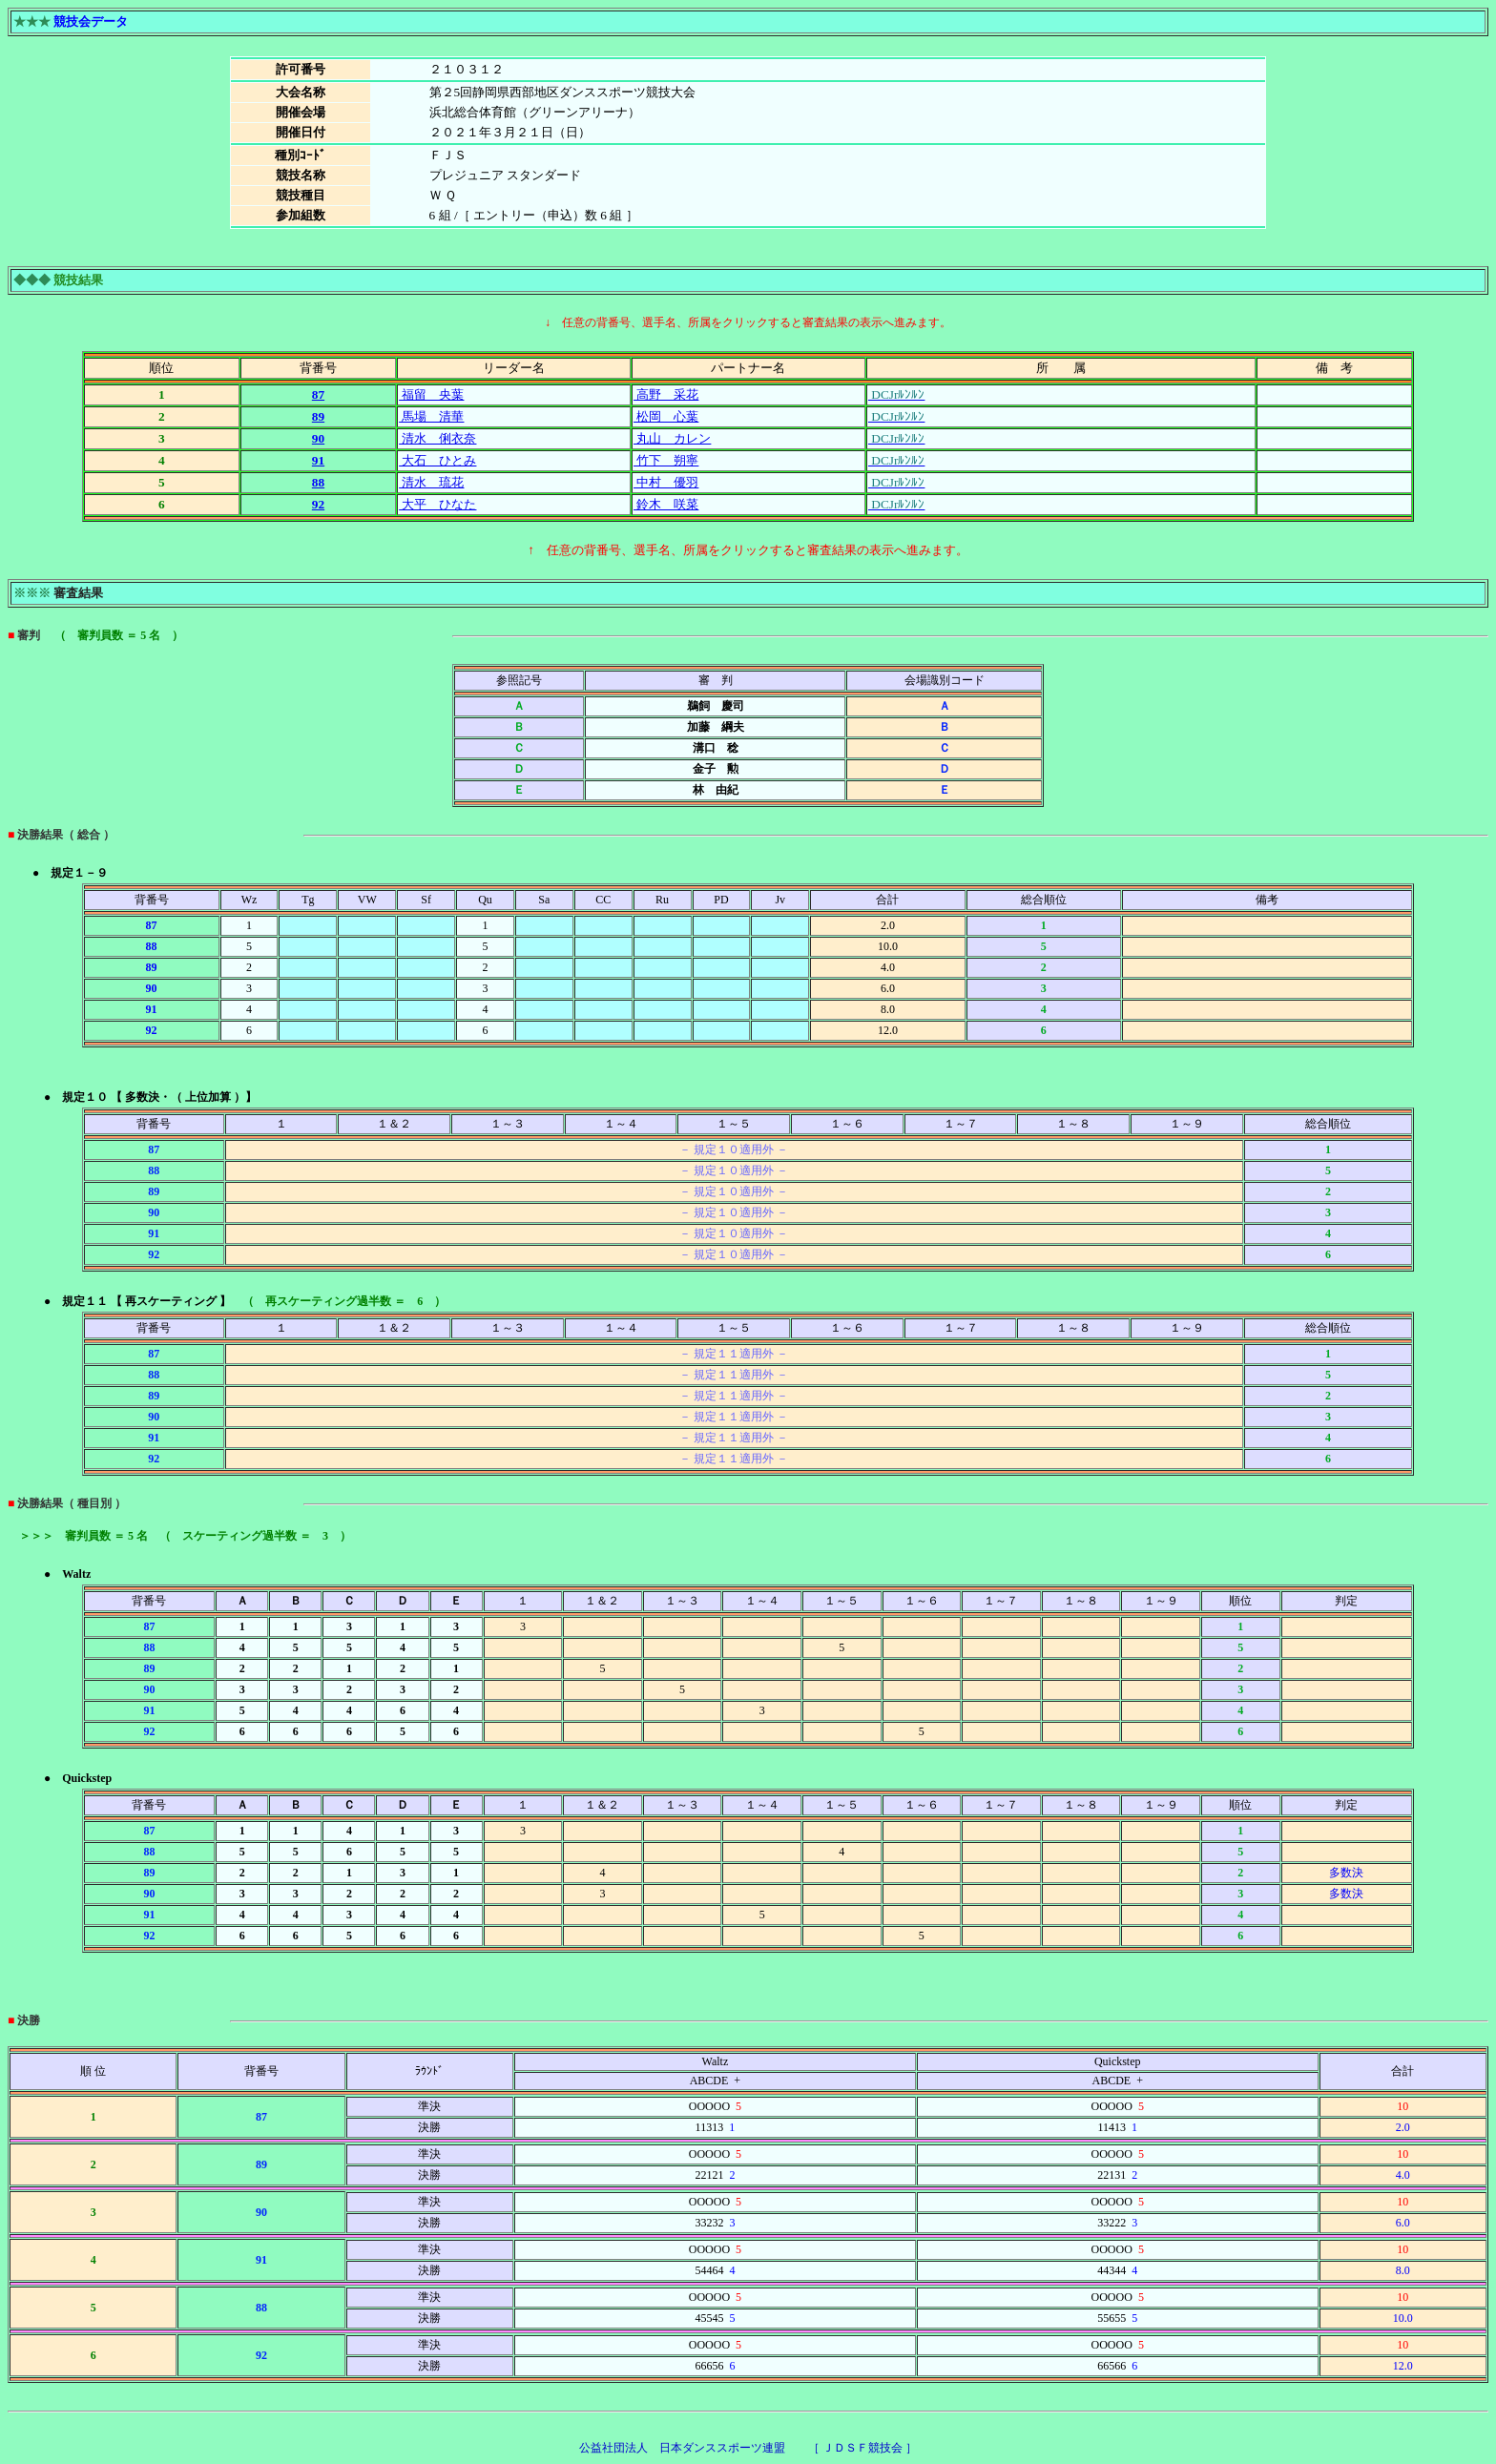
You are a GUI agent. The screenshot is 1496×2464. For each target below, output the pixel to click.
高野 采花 (666, 394)
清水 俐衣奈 (437, 438)
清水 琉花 (431, 482)
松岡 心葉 (666, 416)
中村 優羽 (666, 482)
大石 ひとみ (437, 460)
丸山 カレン (672, 438)
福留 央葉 (431, 394)
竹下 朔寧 (666, 460)
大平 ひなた (437, 504)
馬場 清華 (431, 416)
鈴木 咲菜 (666, 504)
